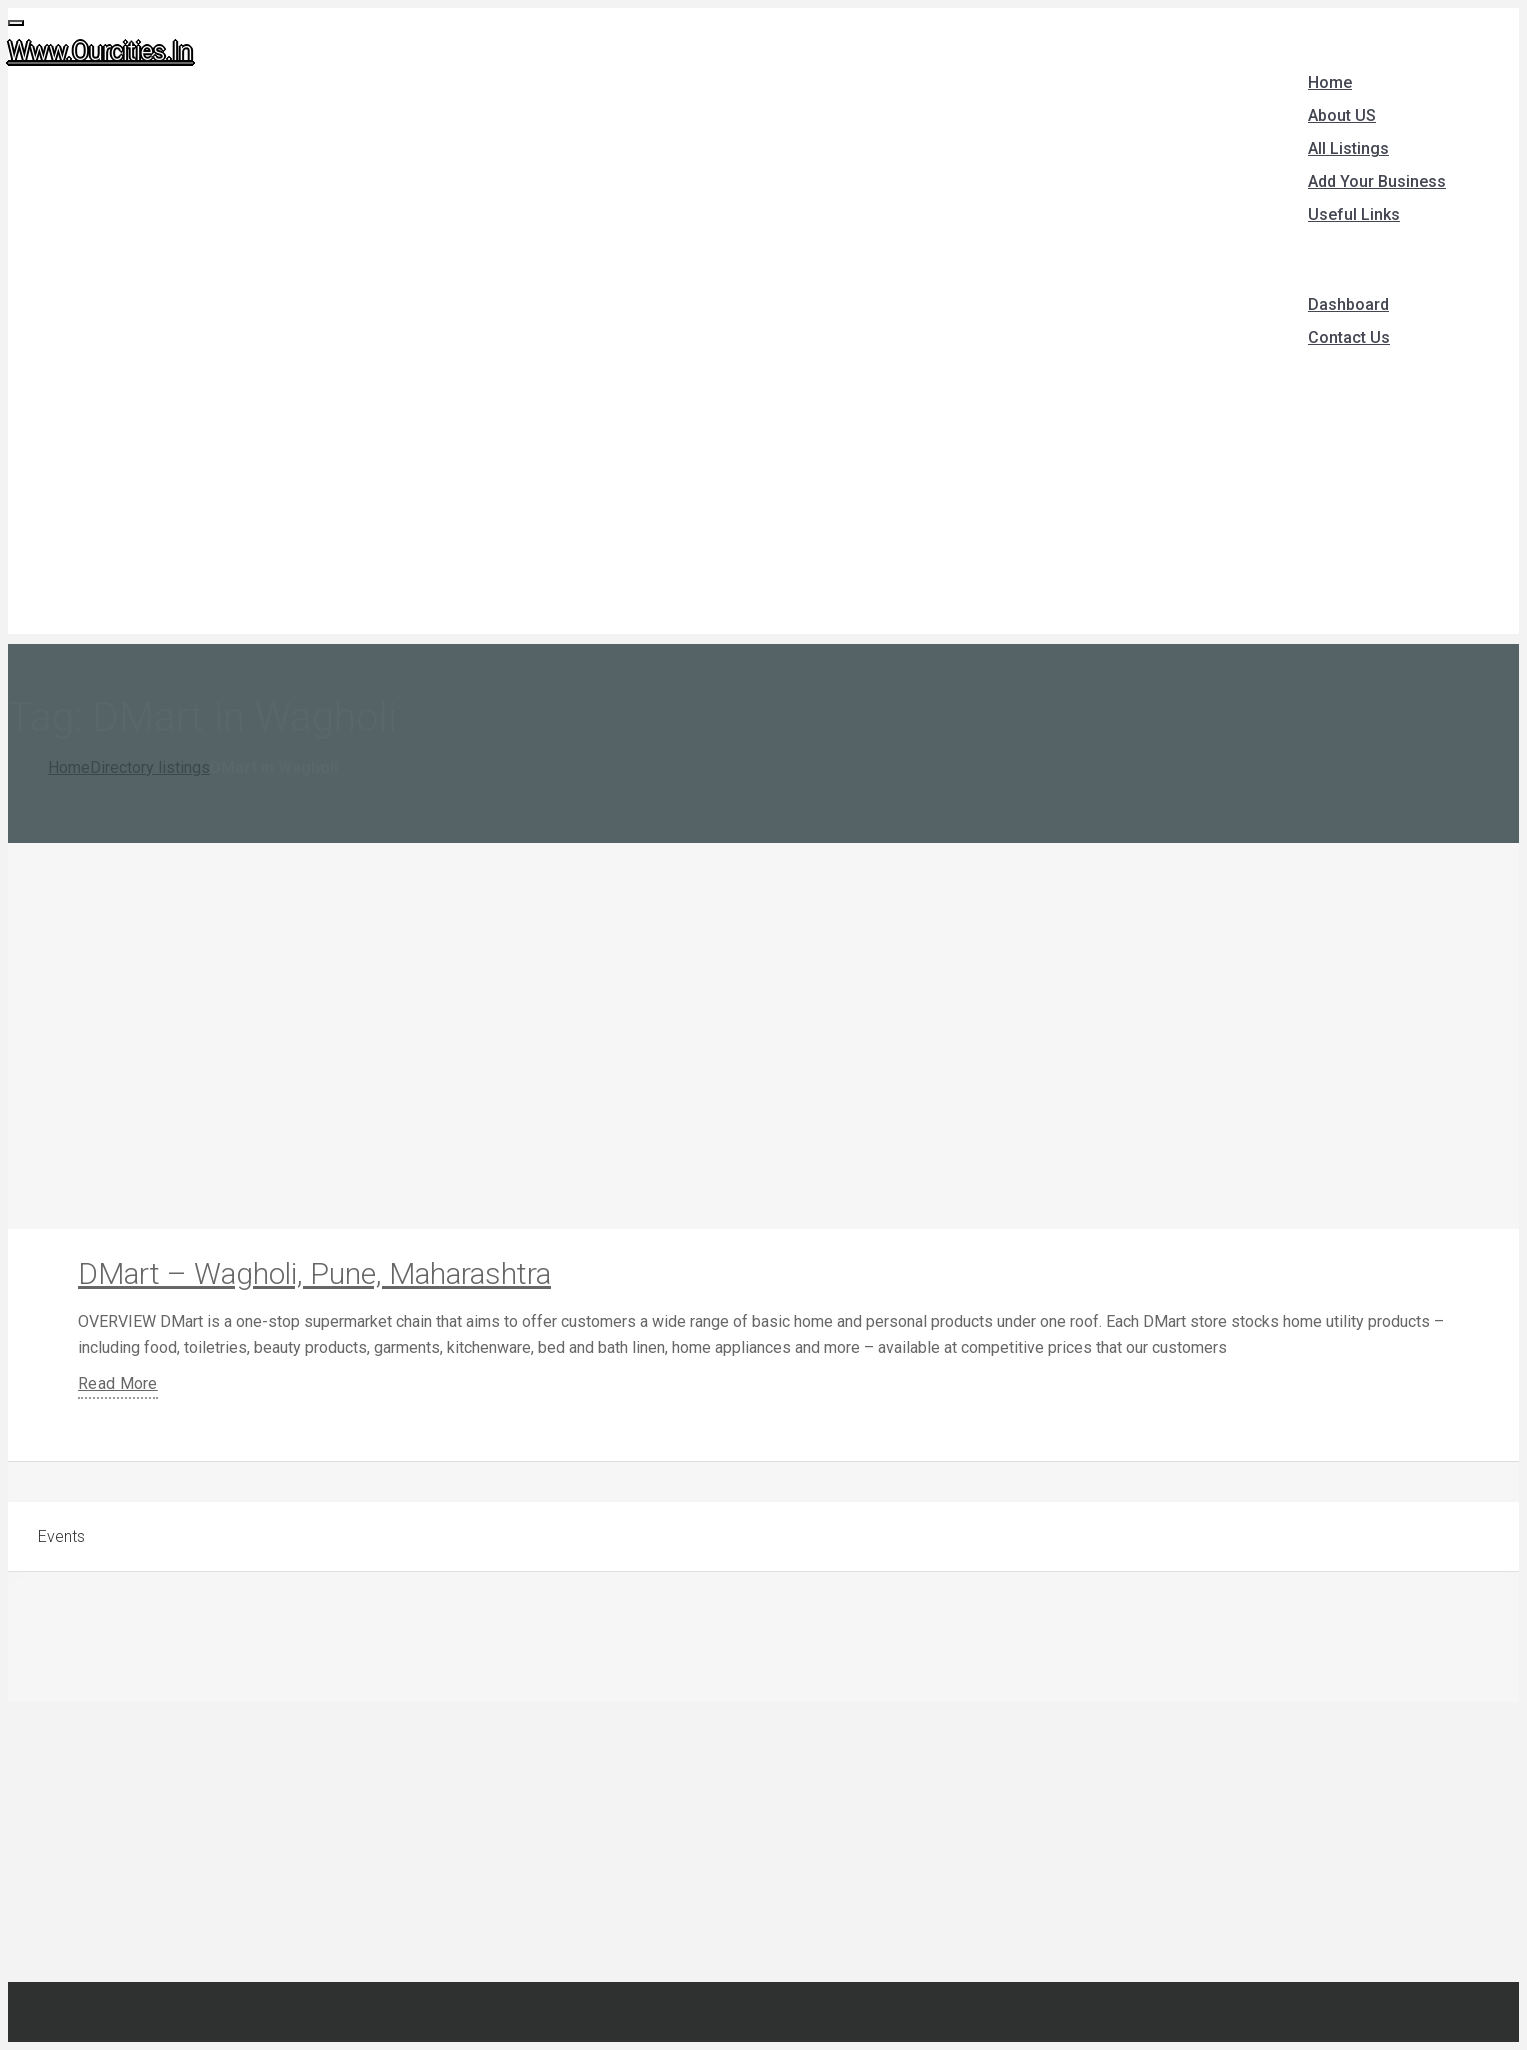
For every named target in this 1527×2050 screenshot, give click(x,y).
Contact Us (1349, 337)
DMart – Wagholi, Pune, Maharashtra (314, 1273)
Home (1330, 82)
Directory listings (150, 767)
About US (1342, 115)
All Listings (1348, 148)
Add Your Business (1377, 181)
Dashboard (1348, 304)
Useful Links (1354, 214)
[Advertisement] (764, 494)
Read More (118, 1383)
